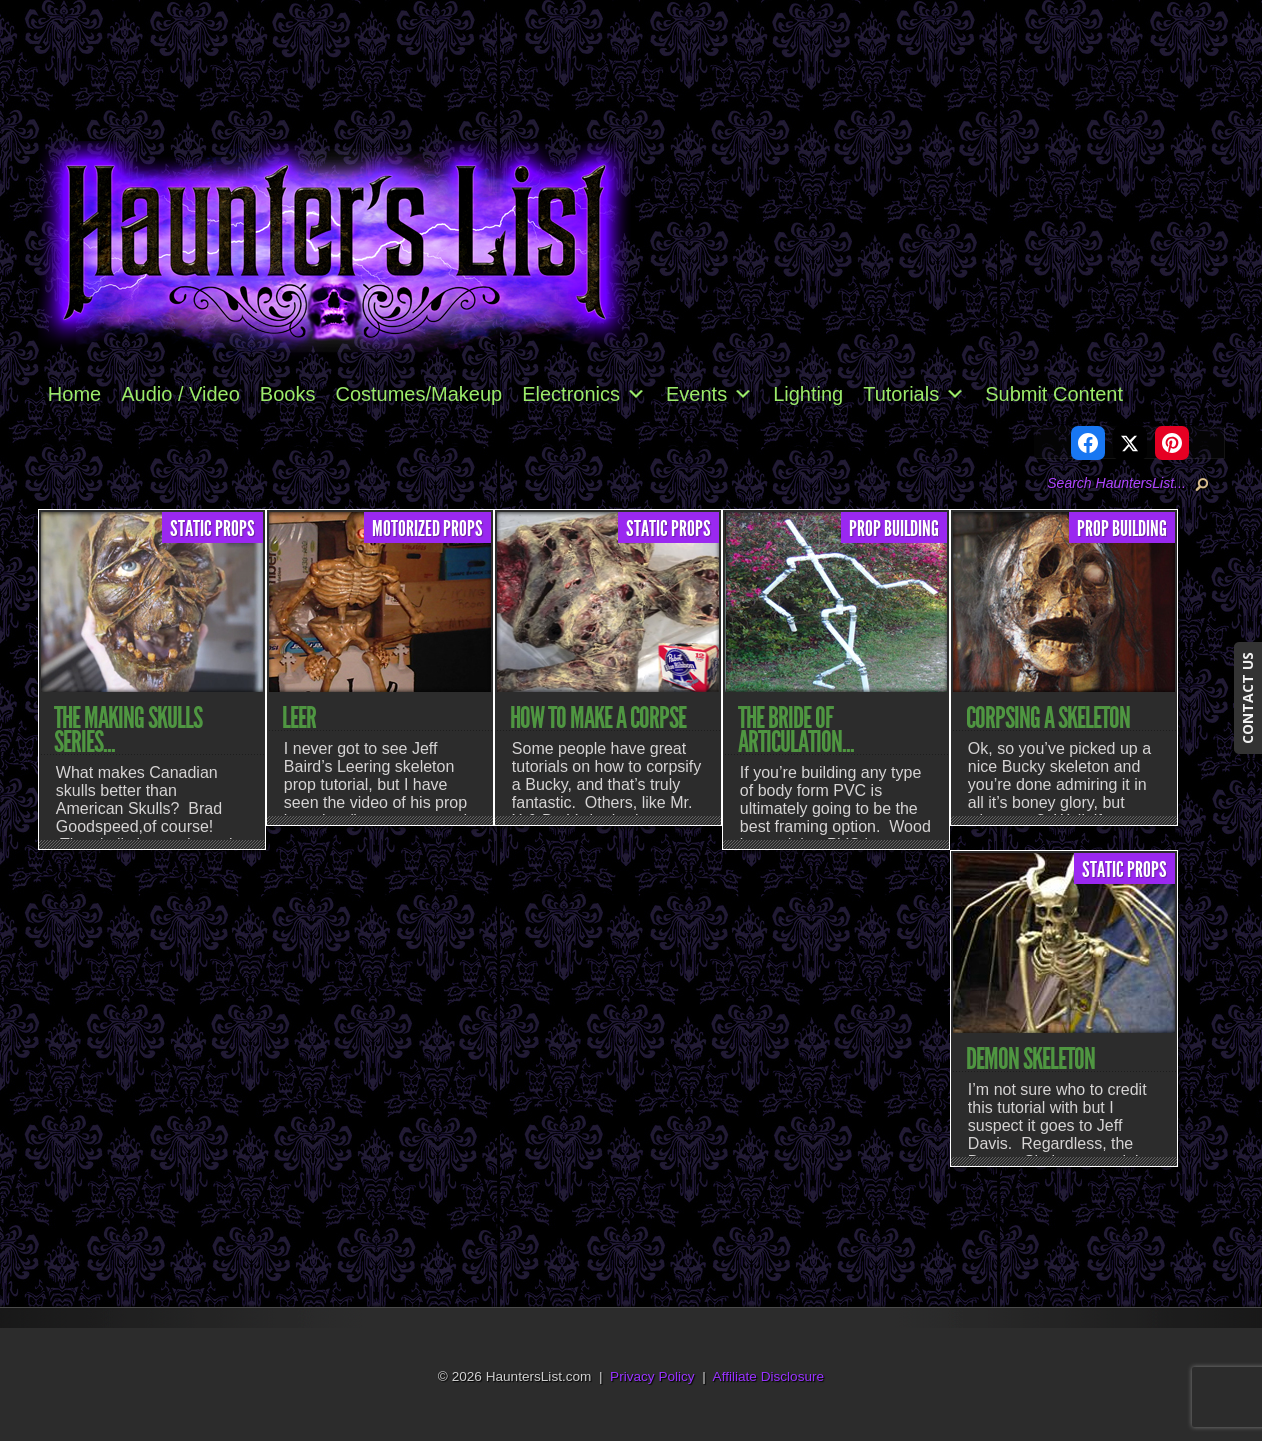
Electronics (584, 394)
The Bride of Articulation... (796, 730)
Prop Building (894, 529)
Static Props (212, 529)
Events (709, 394)
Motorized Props (427, 529)
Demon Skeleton (1030, 1059)
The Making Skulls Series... (128, 730)
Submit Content (1054, 394)
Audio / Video (180, 394)
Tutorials (914, 394)
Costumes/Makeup (418, 394)
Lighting (808, 394)
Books (288, 394)
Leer (299, 718)
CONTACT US (1247, 698)
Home (74, 394)
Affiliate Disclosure (769, 1376)
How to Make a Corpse (598, 718)
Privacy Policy (652, 1376)
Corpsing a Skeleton (1048, 718)
